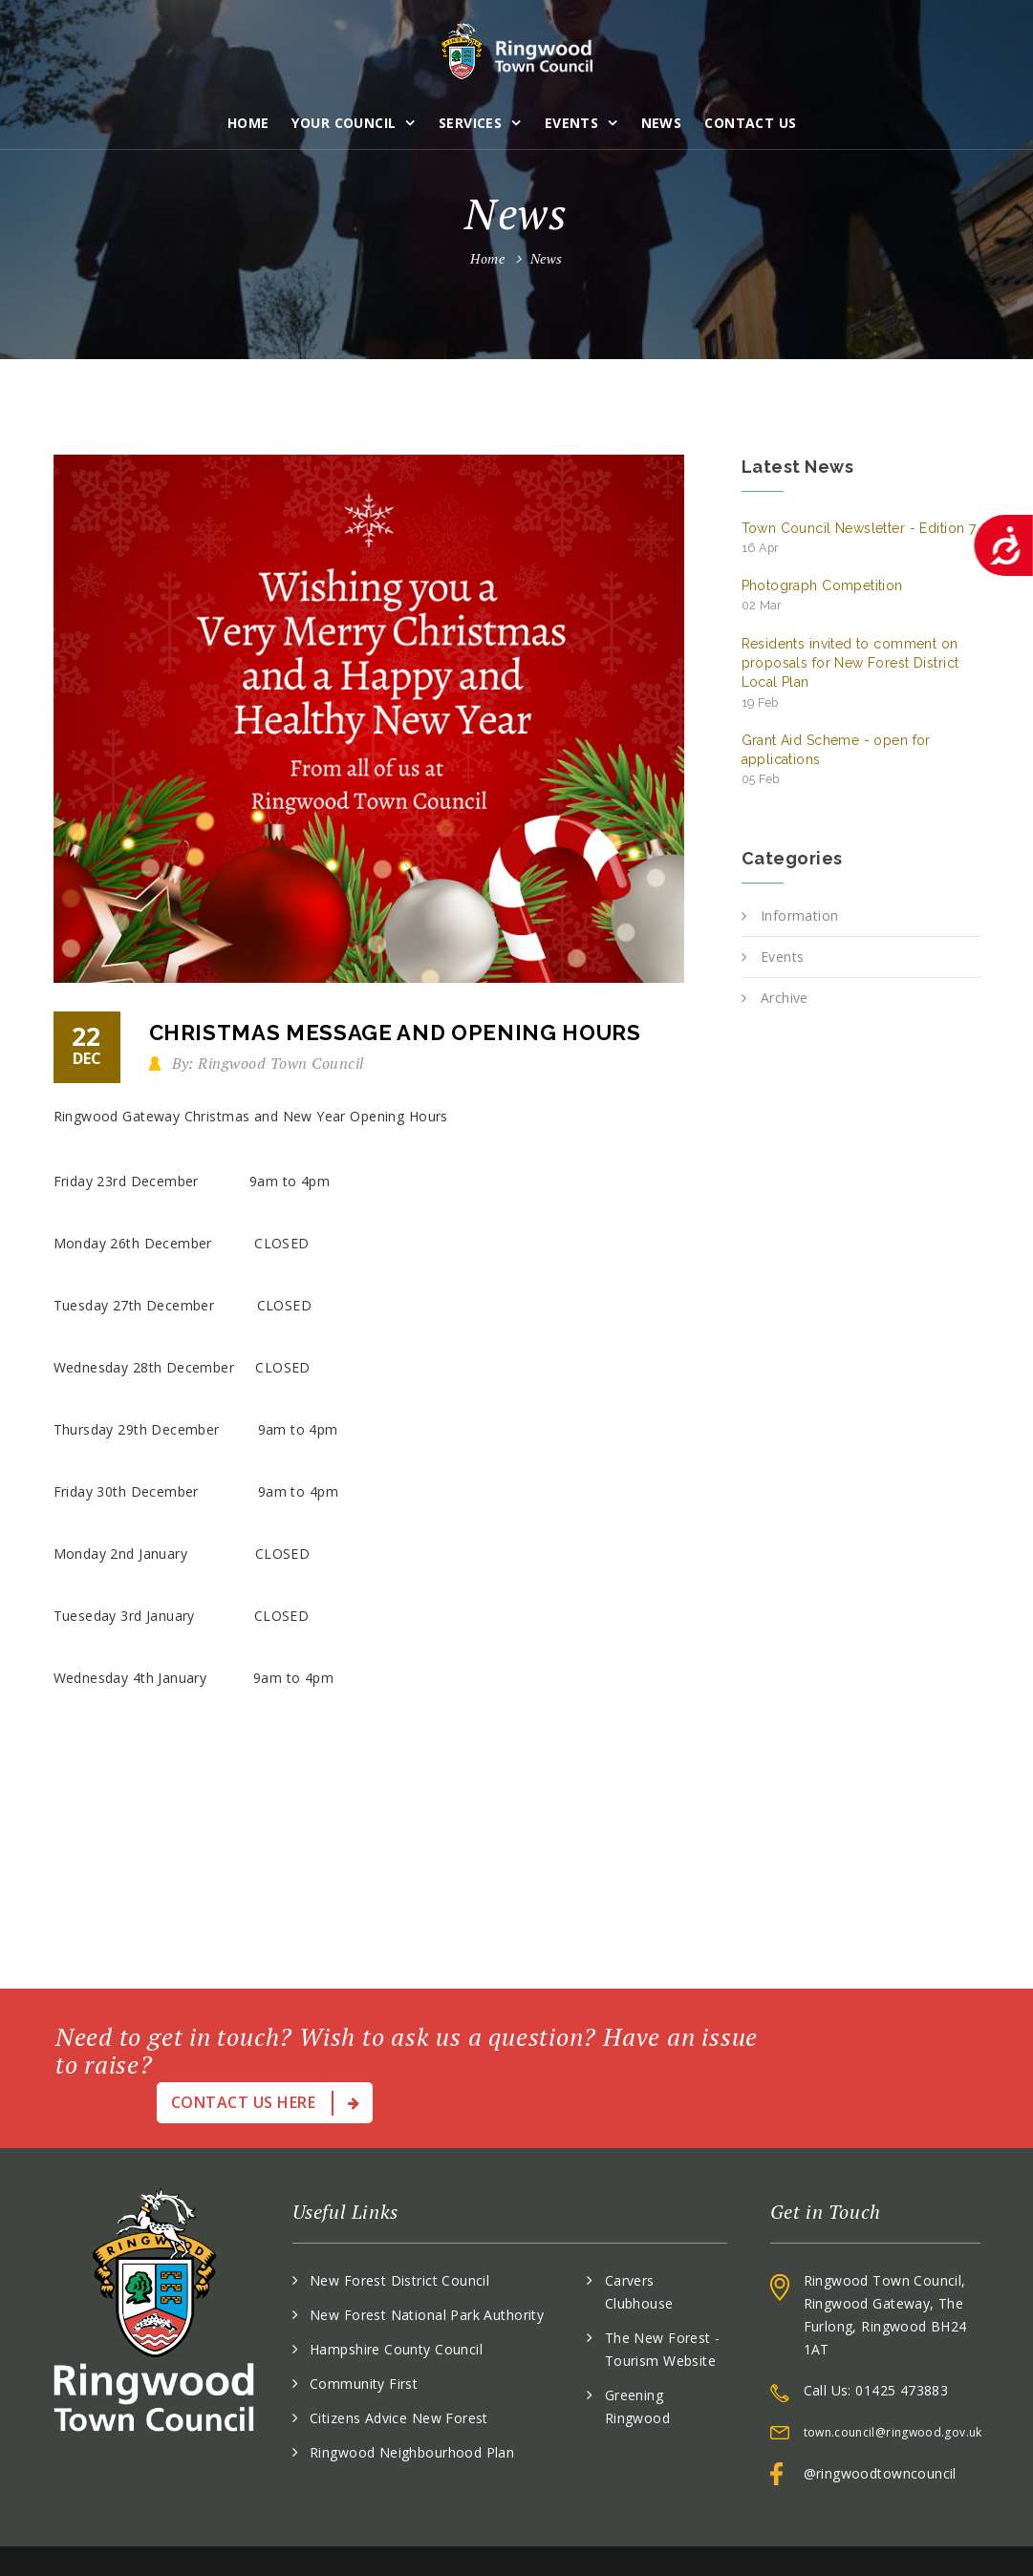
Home (250, 119)
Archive (784, 998)
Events (574, 119)
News (663, 119)
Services (473, 119)
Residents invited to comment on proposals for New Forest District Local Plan (850, 673)
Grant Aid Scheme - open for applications (836, 760)
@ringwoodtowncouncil (880, 2428)
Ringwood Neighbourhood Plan (412, 2407)
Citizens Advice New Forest (399, 2373)
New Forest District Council (399, 2235)
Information (800, 915)
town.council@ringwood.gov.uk (893, 2387)
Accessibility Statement (904, 2538)
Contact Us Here (872, 2037)
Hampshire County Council (396, 2304)
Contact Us (753, 119)
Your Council (346, 119)
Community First (364, 2339)
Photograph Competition (822, 595)
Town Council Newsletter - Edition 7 (859, 538)
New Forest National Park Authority (427, 2270)
